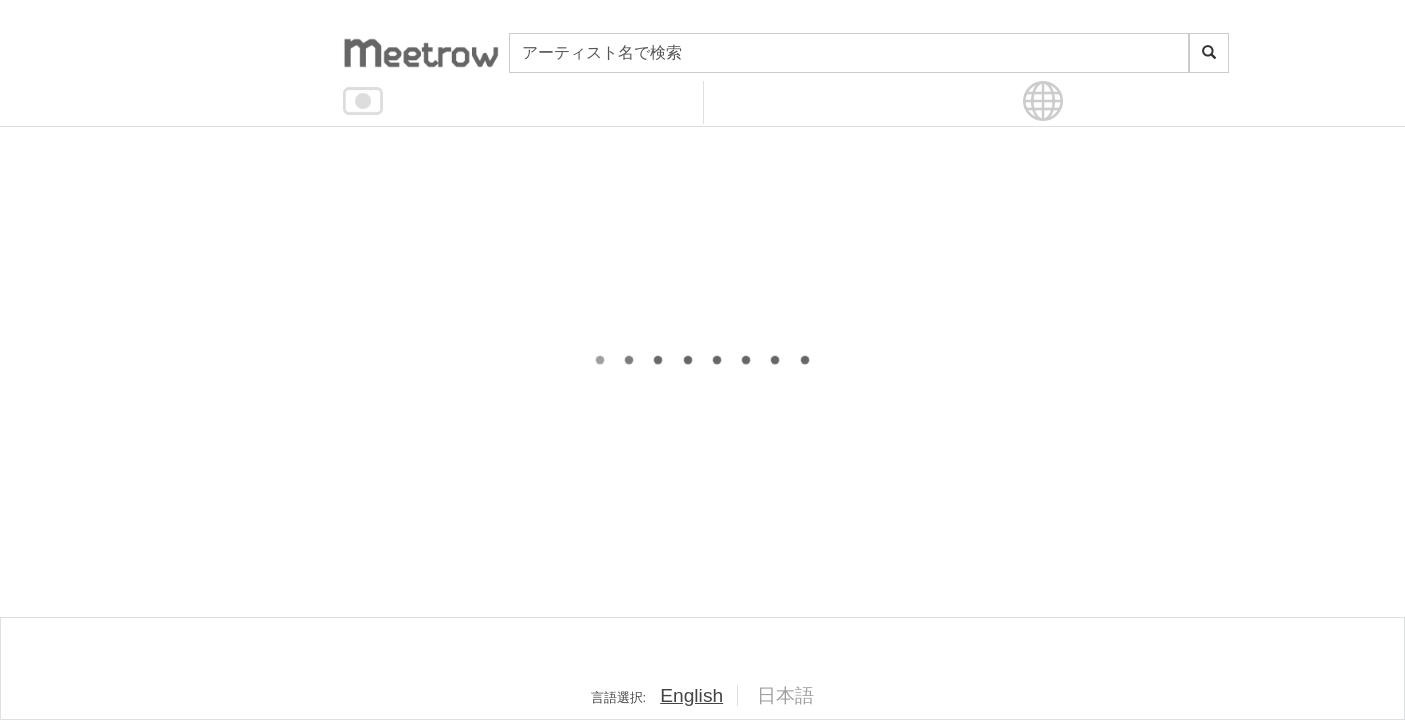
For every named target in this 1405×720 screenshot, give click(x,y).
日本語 (785, 695)
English (691, 695)
